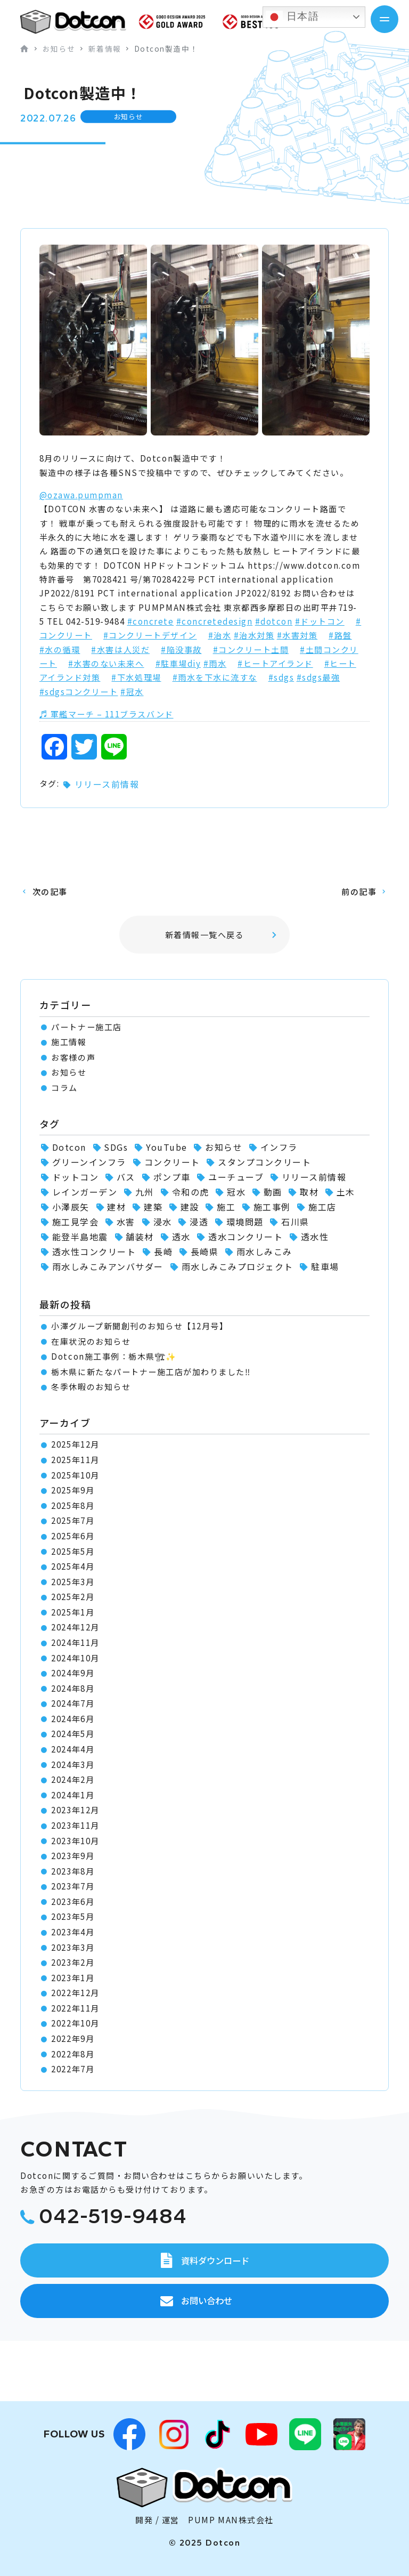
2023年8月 (72, 1871)
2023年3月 (72, 1947)
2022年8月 (72, 2054)
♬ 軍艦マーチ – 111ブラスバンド (106, 714)
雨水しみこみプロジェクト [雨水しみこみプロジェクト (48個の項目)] (237, 1266)
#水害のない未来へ (106, 663)
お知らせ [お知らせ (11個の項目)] (223, 1147)
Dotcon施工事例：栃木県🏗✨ (113, 1356)
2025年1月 (72, 1612)
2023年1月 (72, 1977)
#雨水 (215, 663)
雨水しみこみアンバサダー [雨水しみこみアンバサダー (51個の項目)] (107, 1266)
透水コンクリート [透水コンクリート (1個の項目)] (245, 1236)
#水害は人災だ (120, 649)
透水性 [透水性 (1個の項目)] (315, 1236)
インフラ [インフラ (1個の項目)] (279, 1147)
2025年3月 (72, 1581)
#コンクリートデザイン (150, 635)
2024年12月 (75, 1627)
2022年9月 (72, 2038)
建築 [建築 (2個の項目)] (153, 1206)
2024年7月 (72, 1703)
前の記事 (359, 891)
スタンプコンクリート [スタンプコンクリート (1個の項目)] (264, 1162)
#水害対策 (297, 635)
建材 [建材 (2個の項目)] (116, 1206)
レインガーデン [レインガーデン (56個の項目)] (85, 1191)
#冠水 (132, 691)
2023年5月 (72, 1916)
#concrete (150, 621)
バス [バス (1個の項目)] (126, 1176)
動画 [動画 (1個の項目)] (273, 1191)
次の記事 (50, 891)
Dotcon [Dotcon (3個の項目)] (69, 1147)
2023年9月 (72, 1855)
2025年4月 (72, 1566)
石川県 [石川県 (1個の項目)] (295, 1221)
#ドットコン (320, 621)
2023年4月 (72, 1931)
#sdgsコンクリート (78, 691)
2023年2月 (72, 1962)
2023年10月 (75, 1840)
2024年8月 (72, 1688)
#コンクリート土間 (251, 649)
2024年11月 (75, 1642)
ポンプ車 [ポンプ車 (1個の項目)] (172, 1176)
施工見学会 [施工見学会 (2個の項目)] (75, 1221)
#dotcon (274, 621)
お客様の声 (73, 1057)
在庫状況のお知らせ (90, 1341)
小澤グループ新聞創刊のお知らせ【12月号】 (139, 1325)
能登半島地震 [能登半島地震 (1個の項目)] (80, 1236)
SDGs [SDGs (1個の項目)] (116, 1147)
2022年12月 (75, 1992)
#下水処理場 (136, 677)
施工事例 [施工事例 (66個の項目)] (272, 1206)
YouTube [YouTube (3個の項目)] (166, 1147)
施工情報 (68, 1041)
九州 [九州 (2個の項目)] (144, 1191)
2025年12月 (75, 1444)
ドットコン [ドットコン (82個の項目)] (75, 1176)
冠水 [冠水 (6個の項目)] (236, 1191)
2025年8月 (72, 1505)
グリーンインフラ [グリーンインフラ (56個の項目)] (89, 1162)
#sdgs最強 (318, 677)
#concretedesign (214, 621)
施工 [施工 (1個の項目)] (226, 1206)
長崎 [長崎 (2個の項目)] (163, 1251)
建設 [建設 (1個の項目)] (190, 1206)
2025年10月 (75, 1475)
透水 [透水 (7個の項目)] (181, 1236)
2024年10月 (75, 1658)
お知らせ (68, 1072)
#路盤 (340, 635)
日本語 (292, 17)
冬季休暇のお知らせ (90, 1386)
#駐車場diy (178, 663)
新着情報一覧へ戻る (204, 934)
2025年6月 (72, 1535)
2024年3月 (72, 1764)
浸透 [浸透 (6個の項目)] (199, 1221)
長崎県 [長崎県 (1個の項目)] (205, 1251)
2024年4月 (72, 1749)
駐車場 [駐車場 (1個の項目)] (325, 1266)
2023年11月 (75, 1825)
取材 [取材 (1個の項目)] (309, 1191)
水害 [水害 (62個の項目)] (126, 1221)
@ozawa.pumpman (81, 494)
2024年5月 (72, 1733)
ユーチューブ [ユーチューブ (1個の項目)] (236, 1176)
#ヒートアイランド (275, 663)
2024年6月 (72, 1718)
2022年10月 (75, 2023)
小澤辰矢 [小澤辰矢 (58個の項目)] (70, 1206)
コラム (64, 1087)
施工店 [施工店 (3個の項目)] (322, 1206)
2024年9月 (72, 1672)
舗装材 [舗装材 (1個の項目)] (140, 1236)
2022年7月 (72, 2068)
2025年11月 (75, 1459)
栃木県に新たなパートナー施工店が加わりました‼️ (150, 1371)
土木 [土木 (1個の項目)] (346, 1191)
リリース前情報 (107, 784)
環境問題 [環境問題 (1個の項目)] (245, 1221)
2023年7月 (72, 1886)
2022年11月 (75, 2008)
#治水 (220, 635)
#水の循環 (59, 649)
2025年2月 (72, 1596)
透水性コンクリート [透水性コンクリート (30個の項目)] (94, 1251)
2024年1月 (72, 1794)
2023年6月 (72, 1901)
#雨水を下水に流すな (215, 677)
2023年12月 (75, 1809)
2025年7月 (72, 1520)
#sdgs (281, 677)
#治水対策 (254, 635)
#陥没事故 (181, 649)
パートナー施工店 (86, 1026)
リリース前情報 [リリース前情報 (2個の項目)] (314, 1176)
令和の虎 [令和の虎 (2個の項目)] (190, 1191)
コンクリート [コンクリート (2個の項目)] (172, 1162)
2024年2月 (72, 1779)
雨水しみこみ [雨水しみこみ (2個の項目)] (264, 1251)
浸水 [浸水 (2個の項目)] (162, 1221)
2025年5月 (72, 1551)
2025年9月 (72, 1490)
